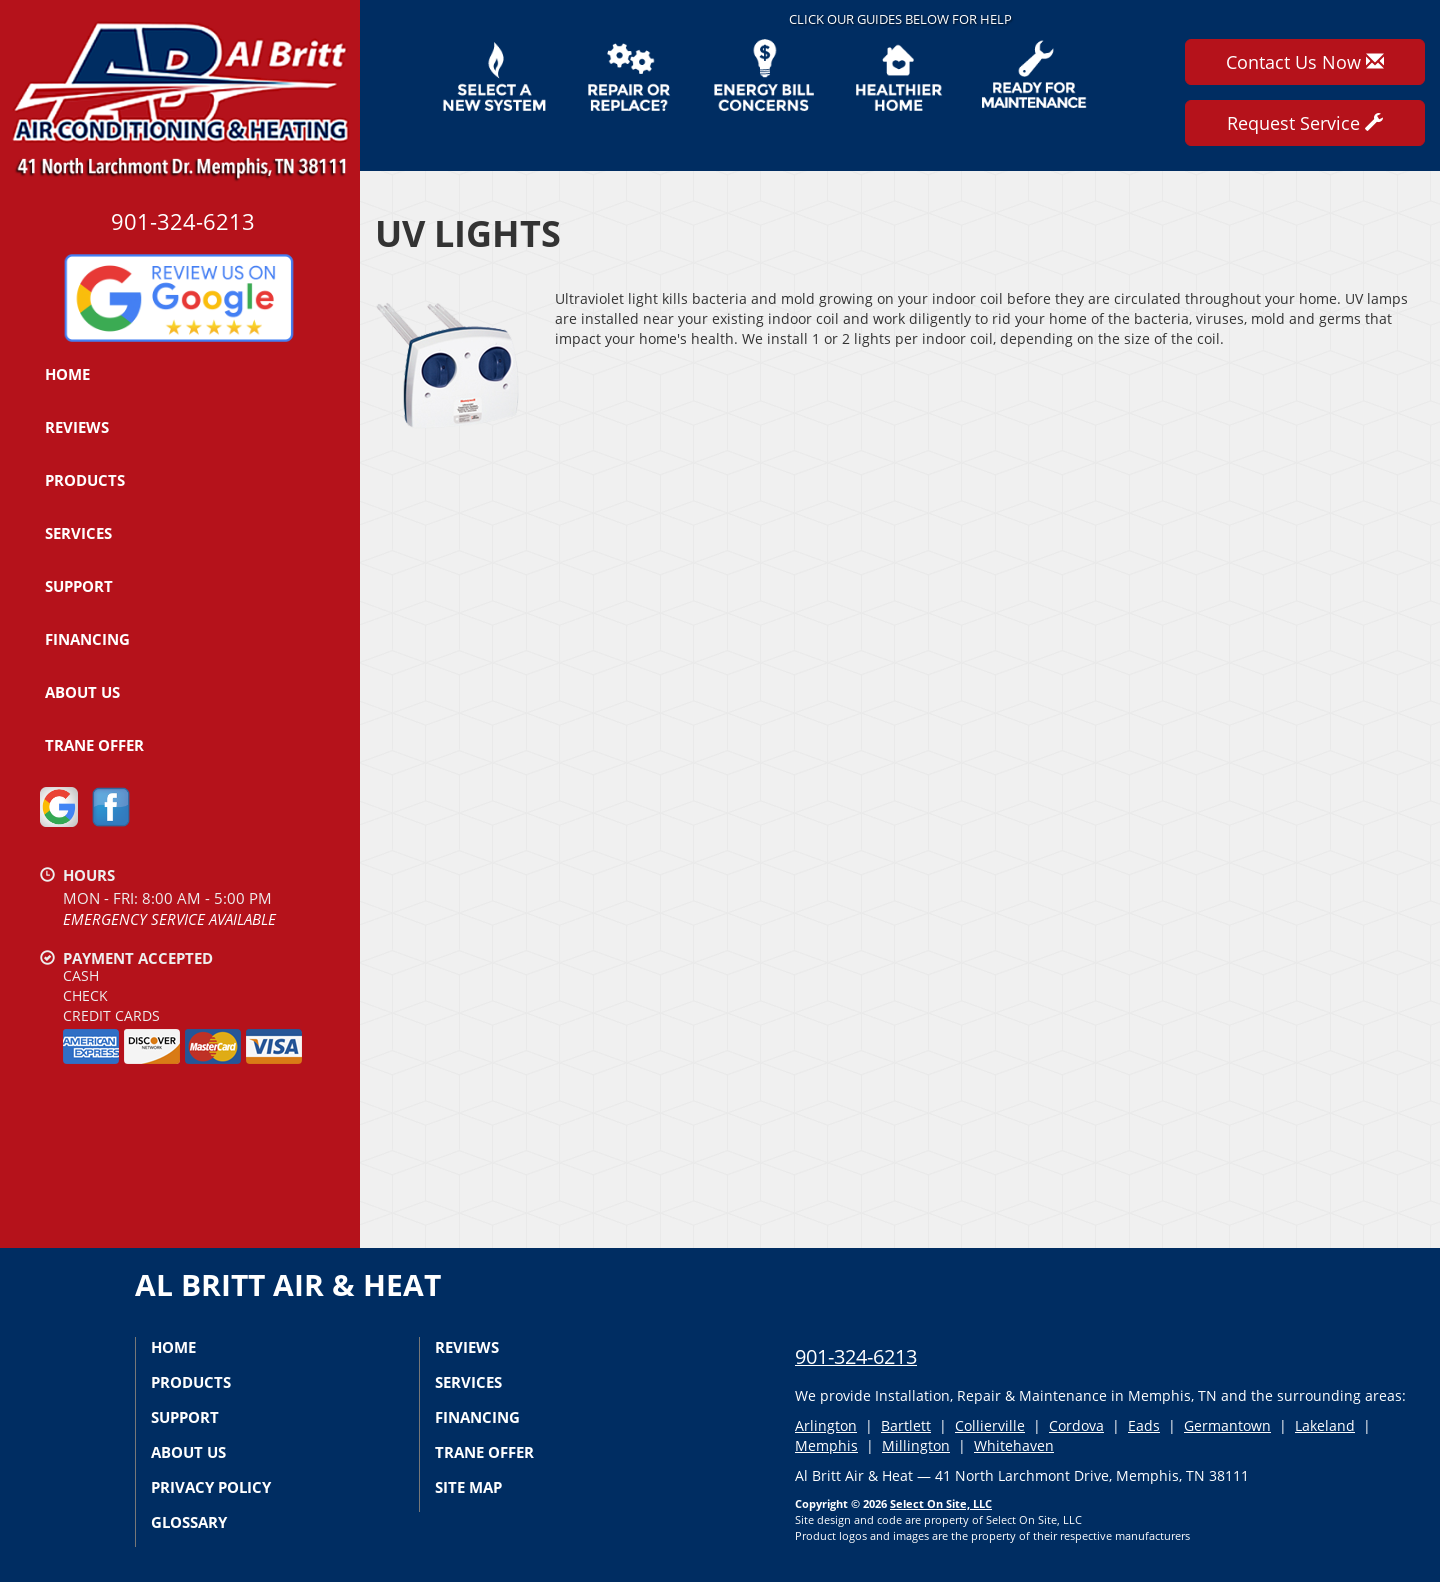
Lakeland (1325, 1425)
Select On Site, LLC (941, 1503)
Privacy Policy (211, 1487)
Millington (916, 1445)
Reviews (77, 427)
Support (79, 586)
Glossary (189, 1522)
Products (85, 480)
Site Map (468, 1487)
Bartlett (906, 1425)
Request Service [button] (1305, 123)
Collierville (990, 1425)
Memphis (826, 1445)
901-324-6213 (856, 1356)
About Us (82, 692)
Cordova (1076, 1425)
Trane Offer (94, 745)
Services (78, 533)
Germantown (1227, 1425)
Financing (87, 639)
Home (67, 374)
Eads (1144, 1425)
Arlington (826, 1425)
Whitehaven (1014, 1445)
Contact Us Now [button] (1305, 62)
